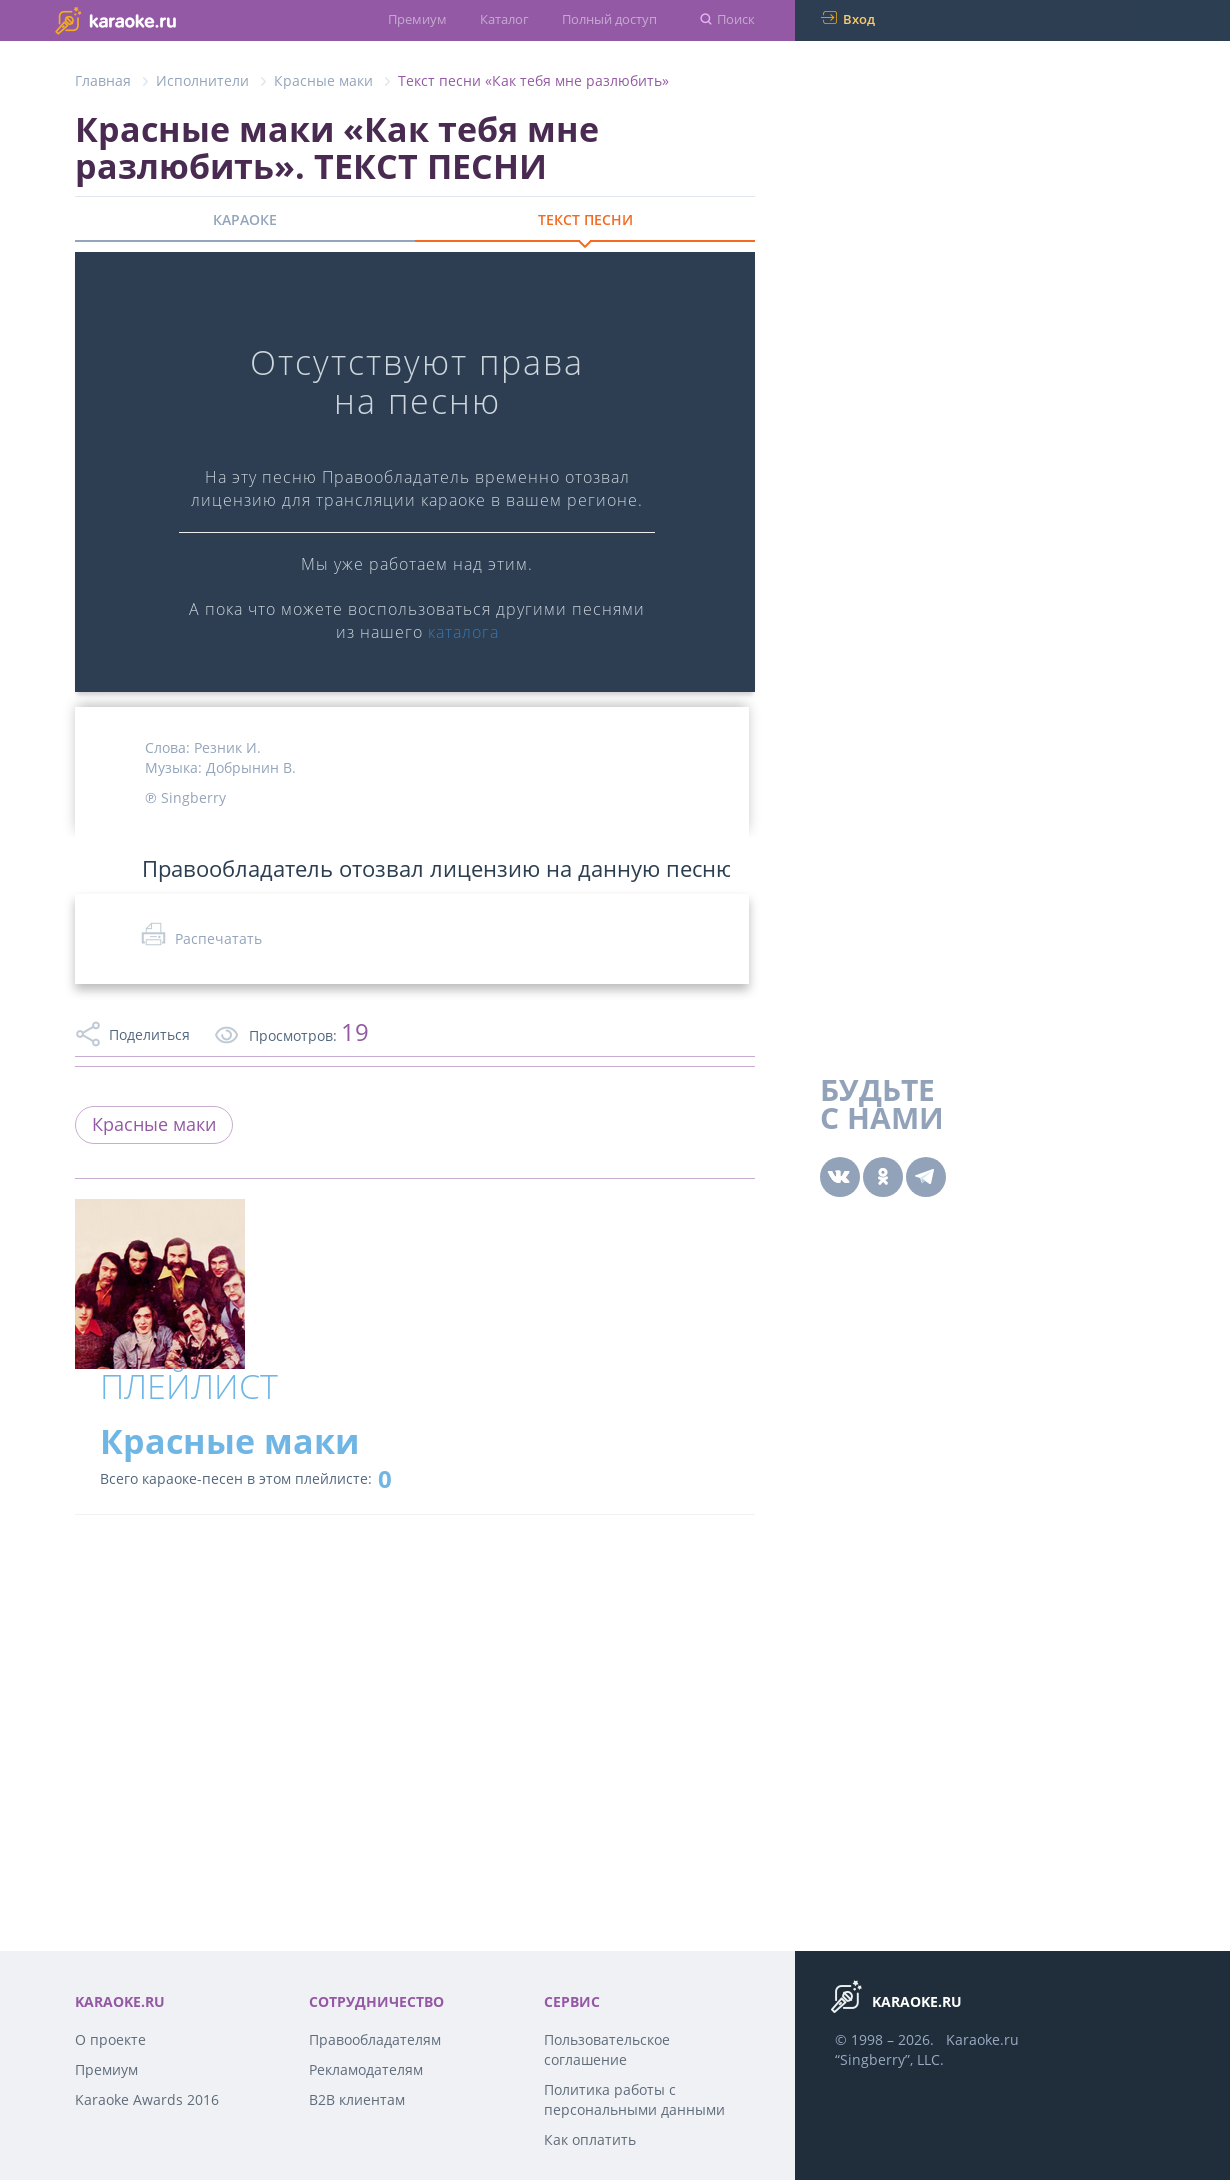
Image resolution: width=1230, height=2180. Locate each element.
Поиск (736, 19)
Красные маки (323, 80)
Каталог (504, 19)
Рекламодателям (366, 2069)
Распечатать (218, 938)
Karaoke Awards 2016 (147, 2099)
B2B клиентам (357, 2099)
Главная (103, 80)
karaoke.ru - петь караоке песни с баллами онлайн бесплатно (155, 19)
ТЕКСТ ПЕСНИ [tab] (585, 219)
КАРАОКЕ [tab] (245, 219)
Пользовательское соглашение (607, 2049)
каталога (463, 632)
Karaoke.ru (982, 2039)
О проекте (110, 2039)
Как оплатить (590, 2139)
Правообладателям (375, 2039)
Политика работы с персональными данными (634, 2099)
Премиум (417, 19)
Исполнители (202, 80)
